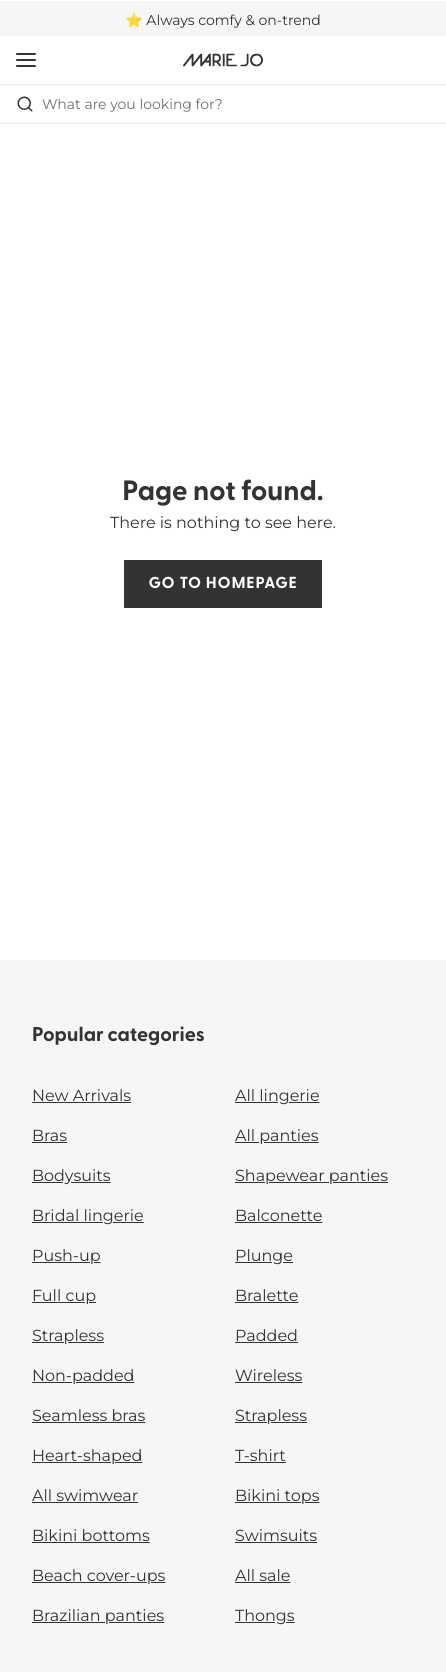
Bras (49, 1136)
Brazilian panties (98, 1616)
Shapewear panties (311, 1176)
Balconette (278, 1216)
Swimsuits (276, 1536)
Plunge (264, 1256)
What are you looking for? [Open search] (119, 104)
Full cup (64, 1296)
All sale (263, 1576)
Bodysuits (71, 1176)
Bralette (266, 1296)
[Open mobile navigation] (26, 60)
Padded (266, 1336)
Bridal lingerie (88, 1216)
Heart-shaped (87, 1456)
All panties (277, 1136)
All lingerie (277, 1096)
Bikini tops (277, 1496)
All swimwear (85, 1496)
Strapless (68, 1336)
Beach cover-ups (98, 1576)
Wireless (268, 1376)
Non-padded (83, 1376)
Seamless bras (88, 1416)
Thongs (265, 1616)
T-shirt (260, 1456)
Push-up (66, 1256)
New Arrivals (81, 1096)
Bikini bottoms (91, 1536)
